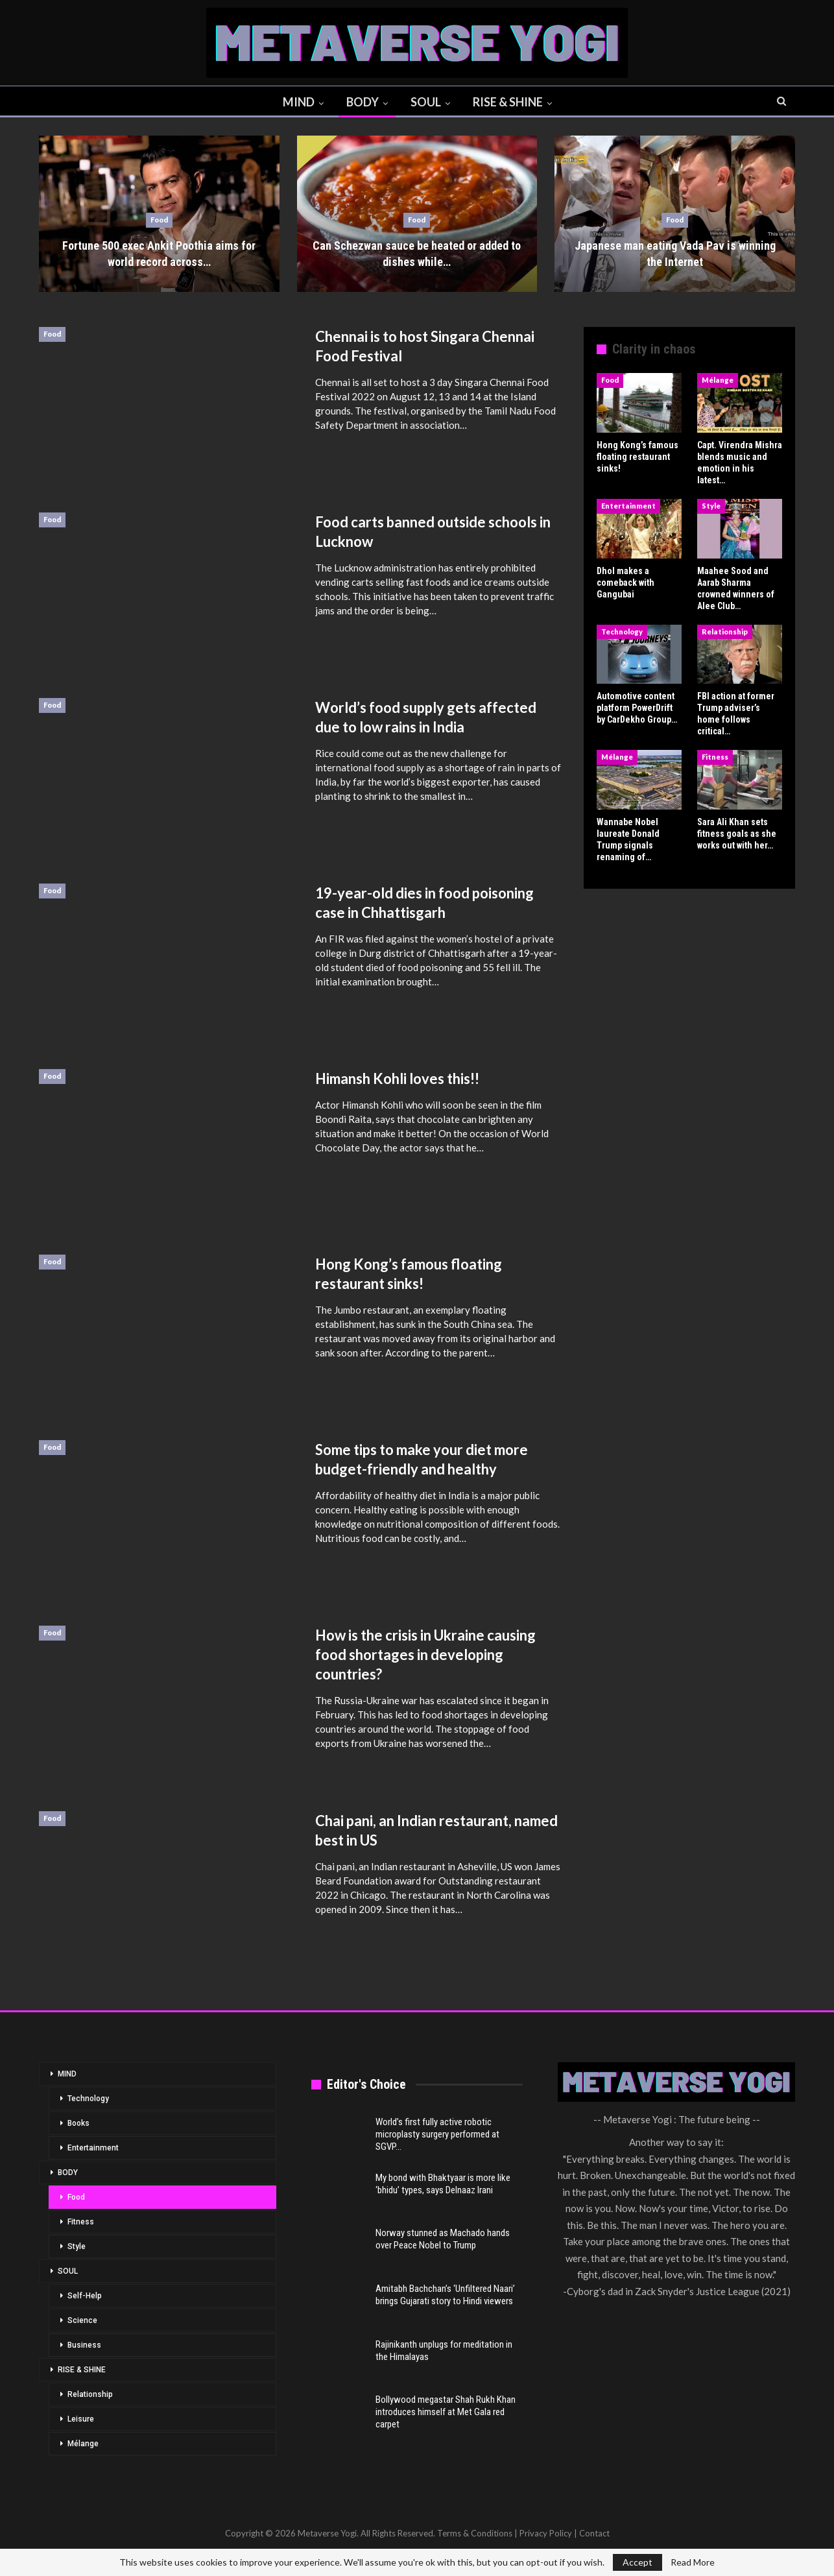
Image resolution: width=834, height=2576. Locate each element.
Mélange (717, 380)
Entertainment (628, 505)
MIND (299, 102)
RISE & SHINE (508, 102)
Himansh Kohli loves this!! (397, 1078)
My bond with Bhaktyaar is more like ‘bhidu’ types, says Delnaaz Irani (442, 2184)
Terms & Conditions (474, 2533)
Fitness (715, 756)
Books (78, 2123)
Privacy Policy (545, 2533)
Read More (693, 2562)
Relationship (725, 631)
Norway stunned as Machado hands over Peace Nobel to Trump (442, 2239)
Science (82, 2320)
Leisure (80, 2419)
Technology (622, 631)
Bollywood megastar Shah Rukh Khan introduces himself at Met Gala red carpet (445, 2412)
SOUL (426, 102)
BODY (362, 102)
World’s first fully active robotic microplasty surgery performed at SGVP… (437, 2134)
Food (159, 219)
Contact (594, 2533)
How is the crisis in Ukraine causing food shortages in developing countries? (425, 1654)
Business (84, 2345)
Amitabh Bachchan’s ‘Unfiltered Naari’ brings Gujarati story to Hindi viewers (445, 2295)
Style (711, 505)
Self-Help (84, 2295)
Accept (637, 2562)
